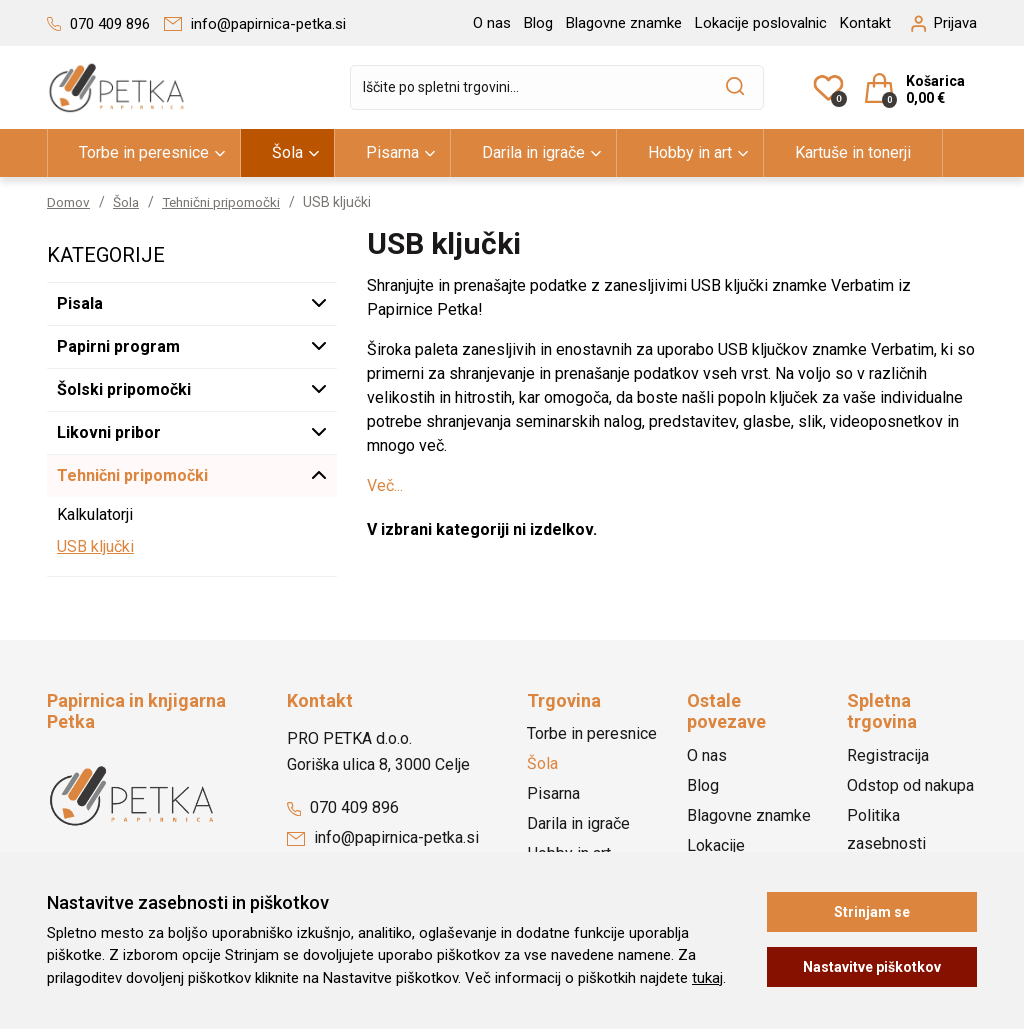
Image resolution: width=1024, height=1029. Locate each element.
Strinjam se (872, 912)
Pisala (80, 303)
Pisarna (392, 152)
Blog (538, 23)
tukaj (707, 978)
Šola (287, 152)
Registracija (888, 755)
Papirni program (118, 346)
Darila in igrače (533, 152)
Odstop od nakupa (910, 785)
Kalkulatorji (95, 514)
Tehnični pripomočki (228, 202)
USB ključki (95, 546)
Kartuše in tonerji (853, 152)
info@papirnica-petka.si (383, 837)
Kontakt (865, 23)
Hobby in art (690, 152)
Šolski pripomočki (124, 389)
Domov (69, 202)
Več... (385, 485)
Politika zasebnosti (886, 829)
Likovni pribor (109, 432)
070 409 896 (343, 807)
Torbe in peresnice (144, 152)
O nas (492, 23)
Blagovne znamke (624, 23)
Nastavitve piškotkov (872, 967)
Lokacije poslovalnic (761, 23)
